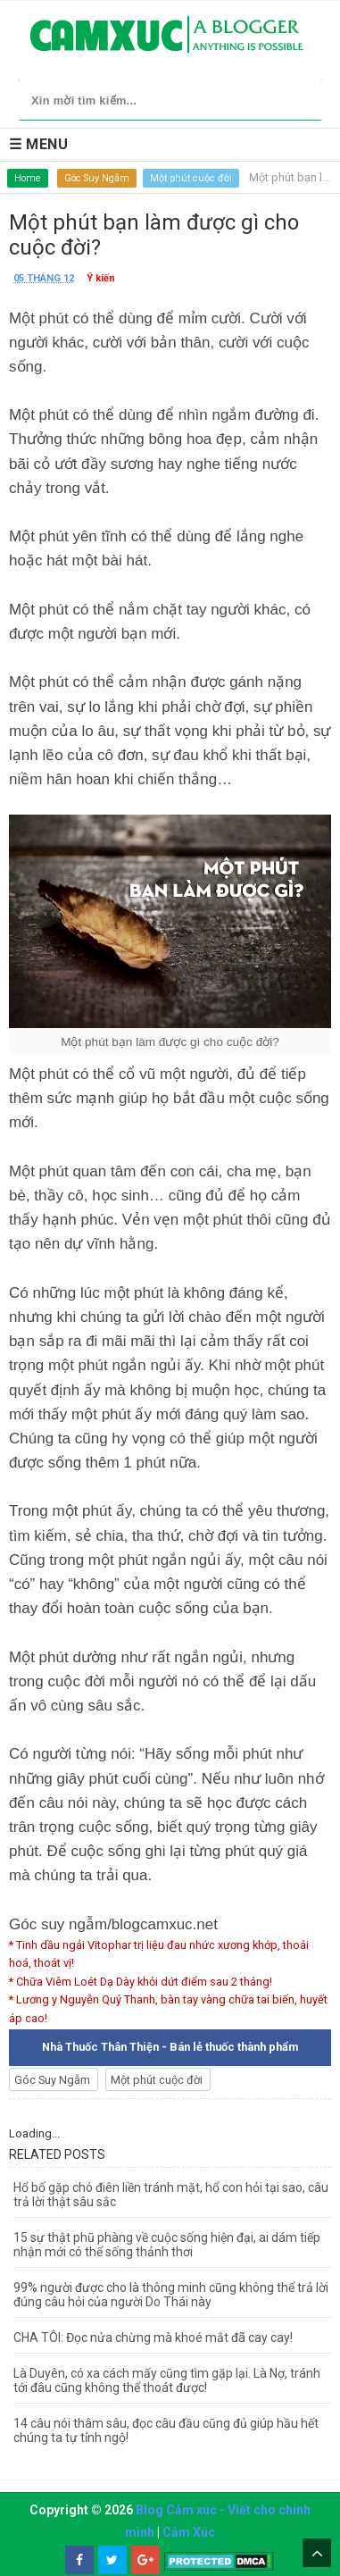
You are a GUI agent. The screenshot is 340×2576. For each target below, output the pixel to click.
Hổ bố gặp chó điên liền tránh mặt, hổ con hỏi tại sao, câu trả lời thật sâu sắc (170, 2194)
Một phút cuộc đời (191, 178)
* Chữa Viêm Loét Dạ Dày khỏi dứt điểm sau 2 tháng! (140, 1981)
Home (27, 178)
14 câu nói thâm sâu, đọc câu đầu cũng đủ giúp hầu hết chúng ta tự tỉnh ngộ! (166, 2430)
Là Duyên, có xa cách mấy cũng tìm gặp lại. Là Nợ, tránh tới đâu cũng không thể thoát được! (166, 2380)
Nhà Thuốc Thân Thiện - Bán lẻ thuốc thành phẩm (170, 2046)
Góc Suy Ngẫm (96, 178)
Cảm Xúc (188, 2532)
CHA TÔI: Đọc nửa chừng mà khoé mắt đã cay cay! (153, 2337)
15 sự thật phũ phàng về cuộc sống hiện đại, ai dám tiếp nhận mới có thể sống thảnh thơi (166, 2244)
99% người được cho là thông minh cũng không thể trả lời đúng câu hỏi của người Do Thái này (170, 2294)
